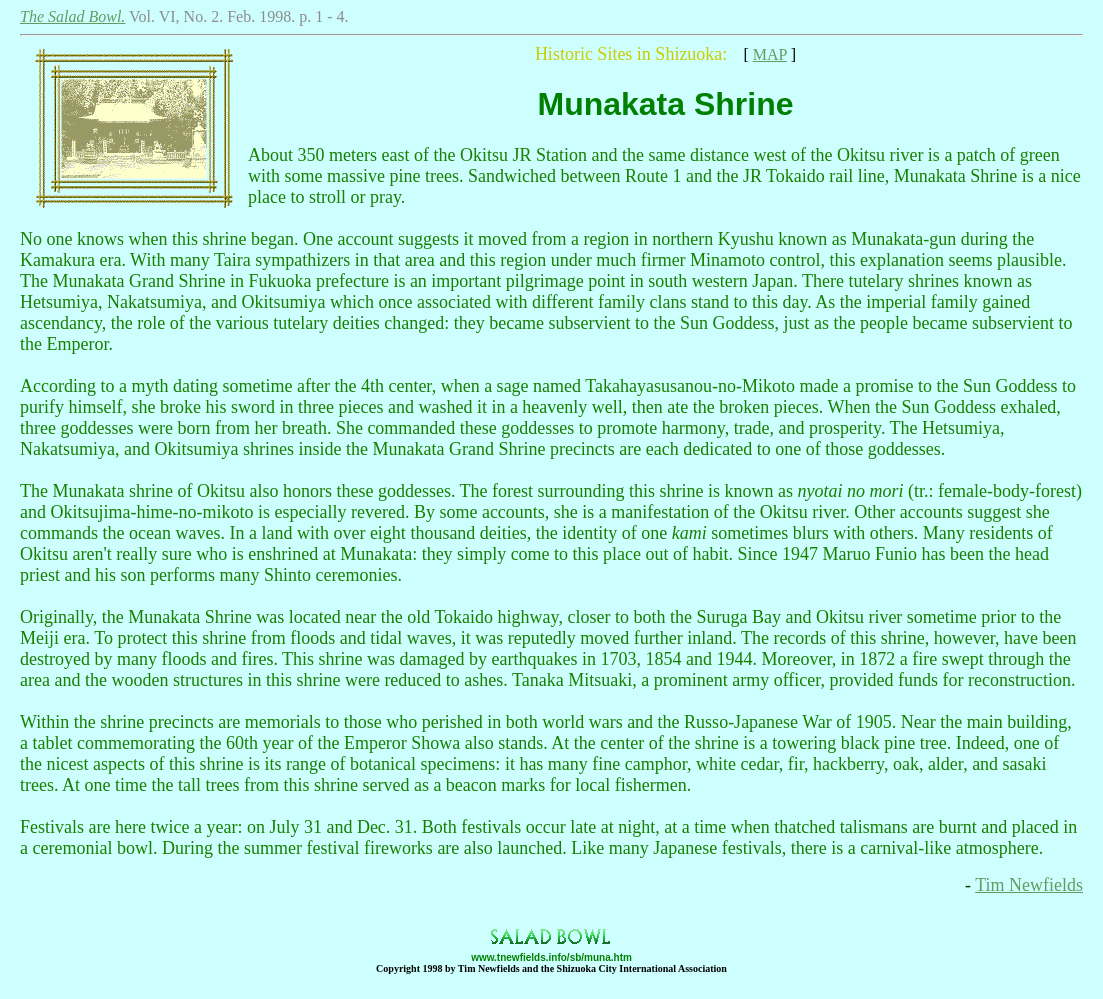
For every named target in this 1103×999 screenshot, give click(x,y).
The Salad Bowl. (72, 16)
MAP (770, 54)
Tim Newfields (1029, 885)
